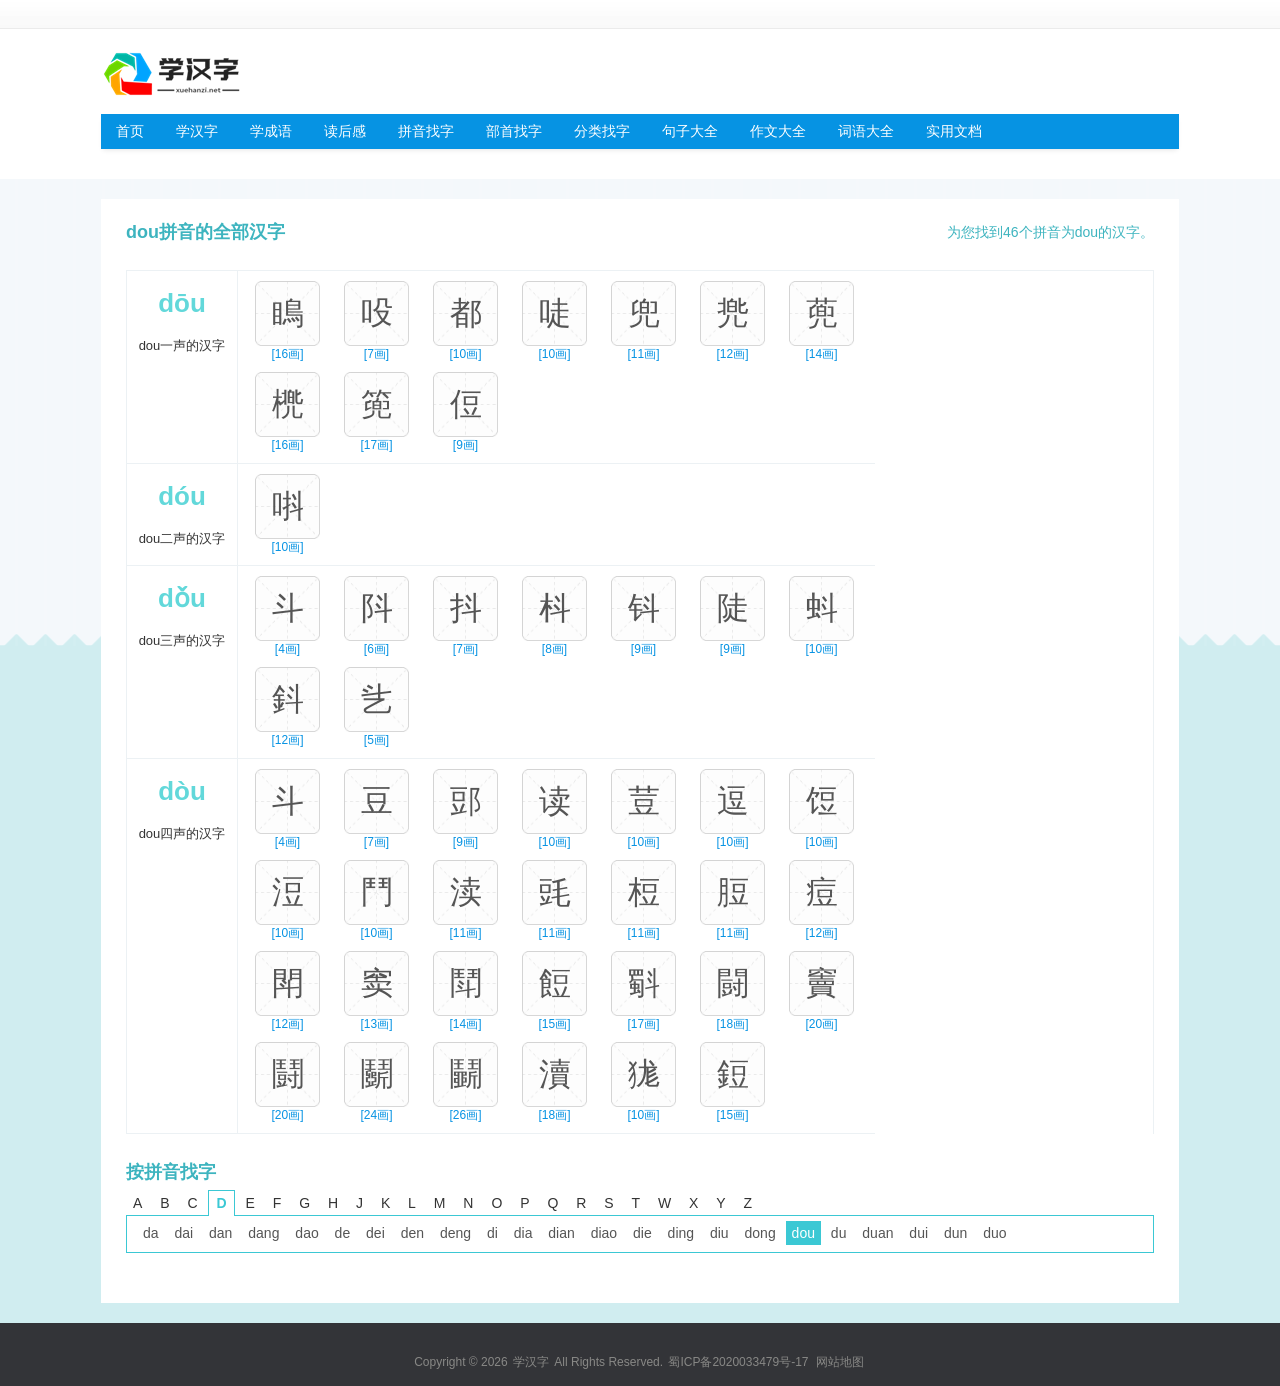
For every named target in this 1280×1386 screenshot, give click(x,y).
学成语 (271, 131)
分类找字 (602, 131)
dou (803, 1233)
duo (994, 1233)
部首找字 (514, 131)
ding (681, 1233)
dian (561, 1233)
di (492, 1233)
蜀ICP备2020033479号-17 (738, 1362)
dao (306, 1233)
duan (877, 1233)
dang (263, 1233)
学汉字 (197, 131)
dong (760, 1233)
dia (523, 1233)
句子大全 (690, 131)
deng (455, 1233)
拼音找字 (426, 131)
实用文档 (954, 131)
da (151, 1233)
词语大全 (866, 131)
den (412, 1233)
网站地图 (840, 1362)
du (839, 1233)
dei (375, 1233)
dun (955, 1233)
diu (719, 1233)
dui (918, 1233)
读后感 (345, 131)
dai (183, 1233)
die (642, 1233)
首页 (130, 131)
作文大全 (778, 131)
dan (220, 1233)
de (343, 1233)
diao (604, 1233)
